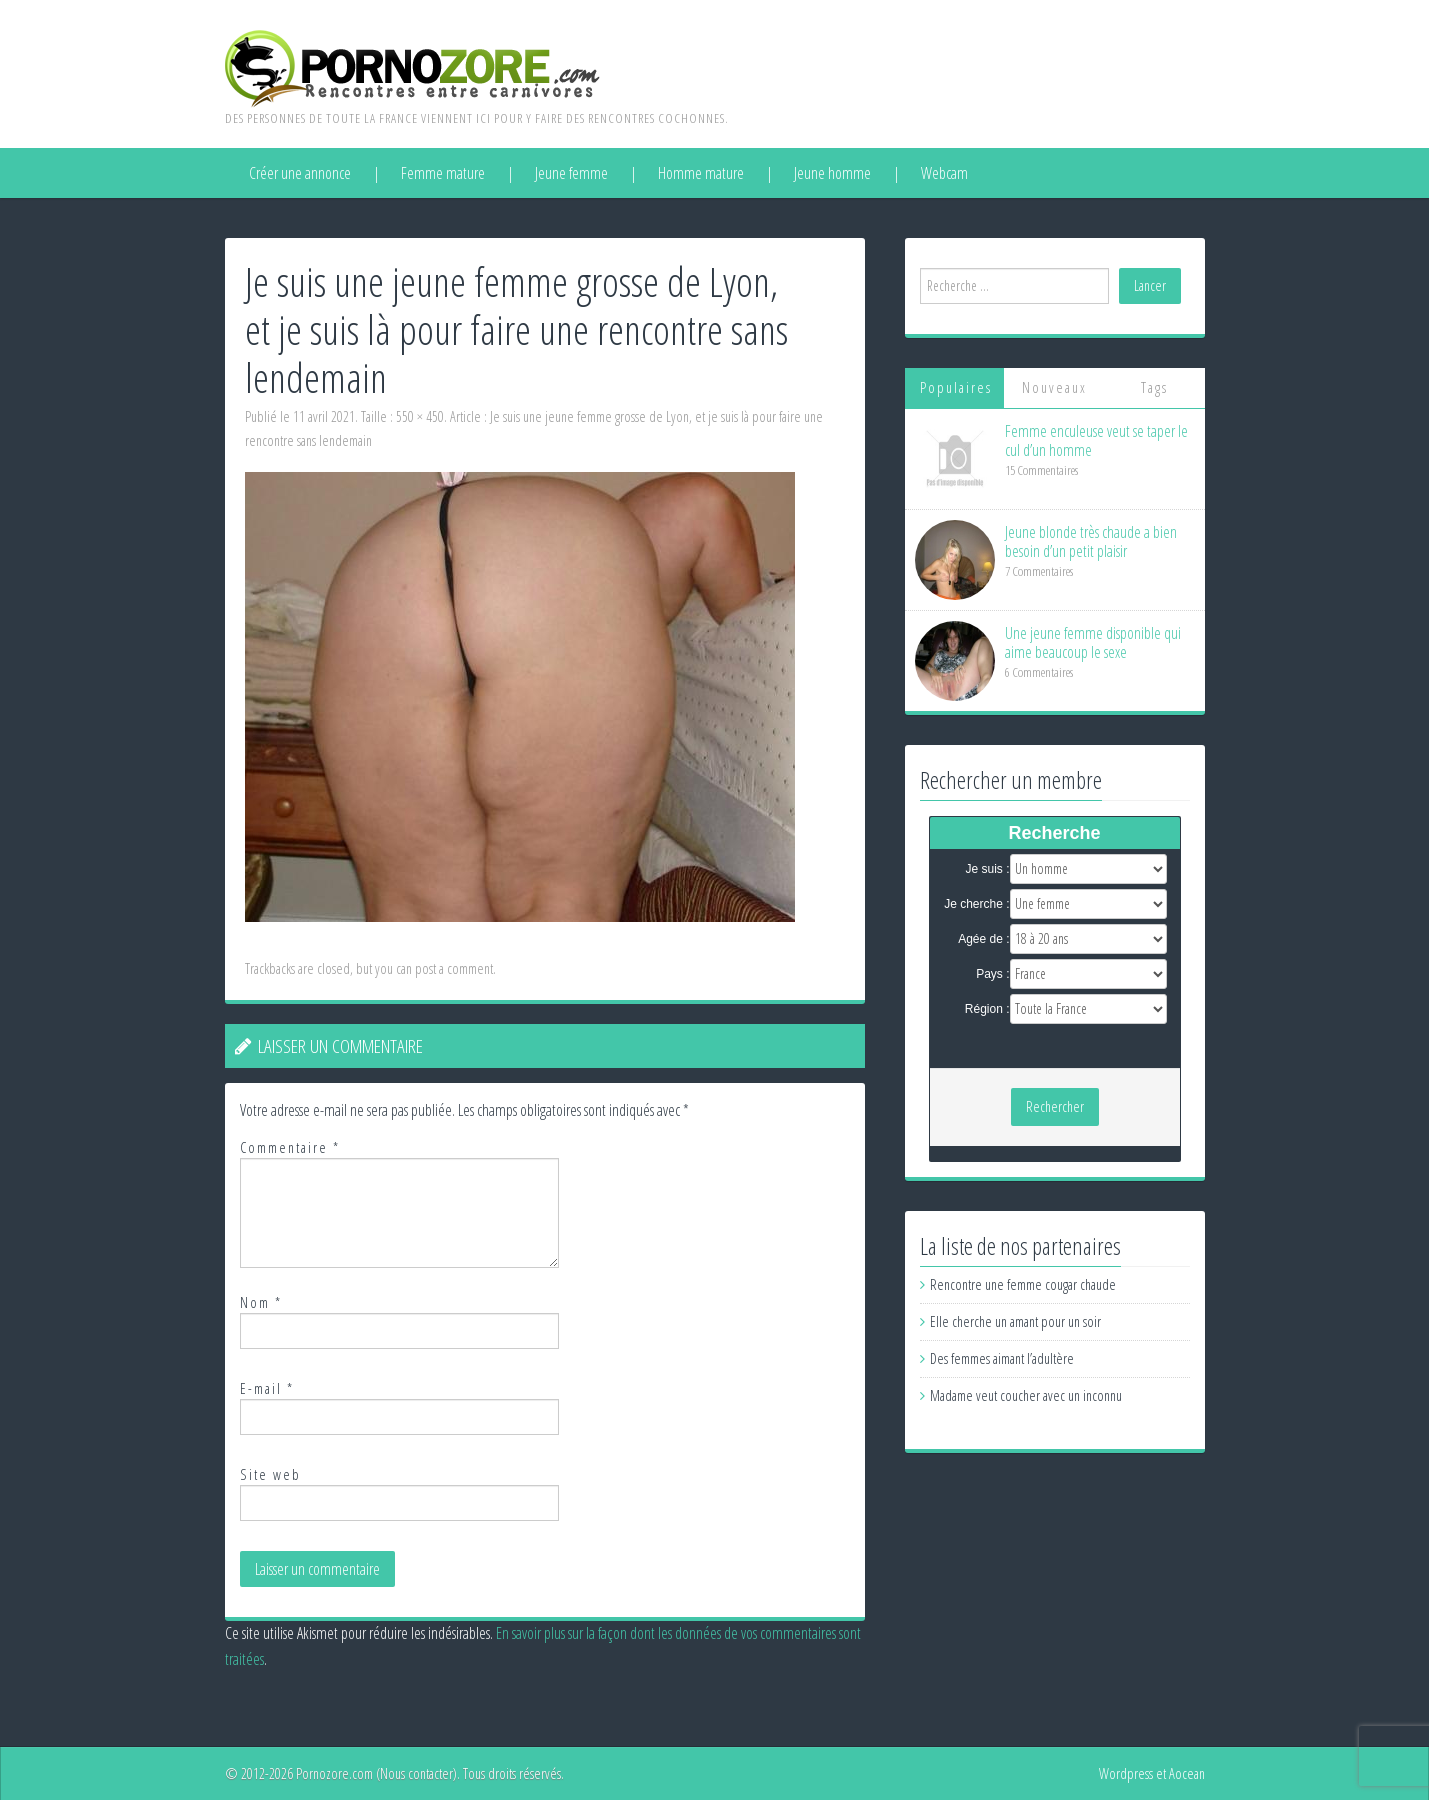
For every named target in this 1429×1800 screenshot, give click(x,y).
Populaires (956, 387)
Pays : (992, 974)
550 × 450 (420, 416)
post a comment (454, 968)
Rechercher (1055, 1106)
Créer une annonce (300, 173)
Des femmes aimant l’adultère (1002, 1358)
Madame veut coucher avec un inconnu (1026, 1395)
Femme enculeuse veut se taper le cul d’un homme (1096, 440)
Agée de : (983, 939)
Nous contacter (416, 1773)
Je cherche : (976, 904)
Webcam (944, 173)
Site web (270, 1474)
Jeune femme (571, 173)
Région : (987, 1009)
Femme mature (443, 173)
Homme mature (701, 173)
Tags (1154, 387)
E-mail (267, 1388)
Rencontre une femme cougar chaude (1023, 1284)
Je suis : (987, 869)
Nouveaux (1054, 387)
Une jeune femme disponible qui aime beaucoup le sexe (1093, 642)
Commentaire (290, 1147)
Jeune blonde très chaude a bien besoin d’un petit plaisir (1091, 541)
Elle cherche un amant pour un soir (1015, 1321)
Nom (261, 1302)
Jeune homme (832, 173)
